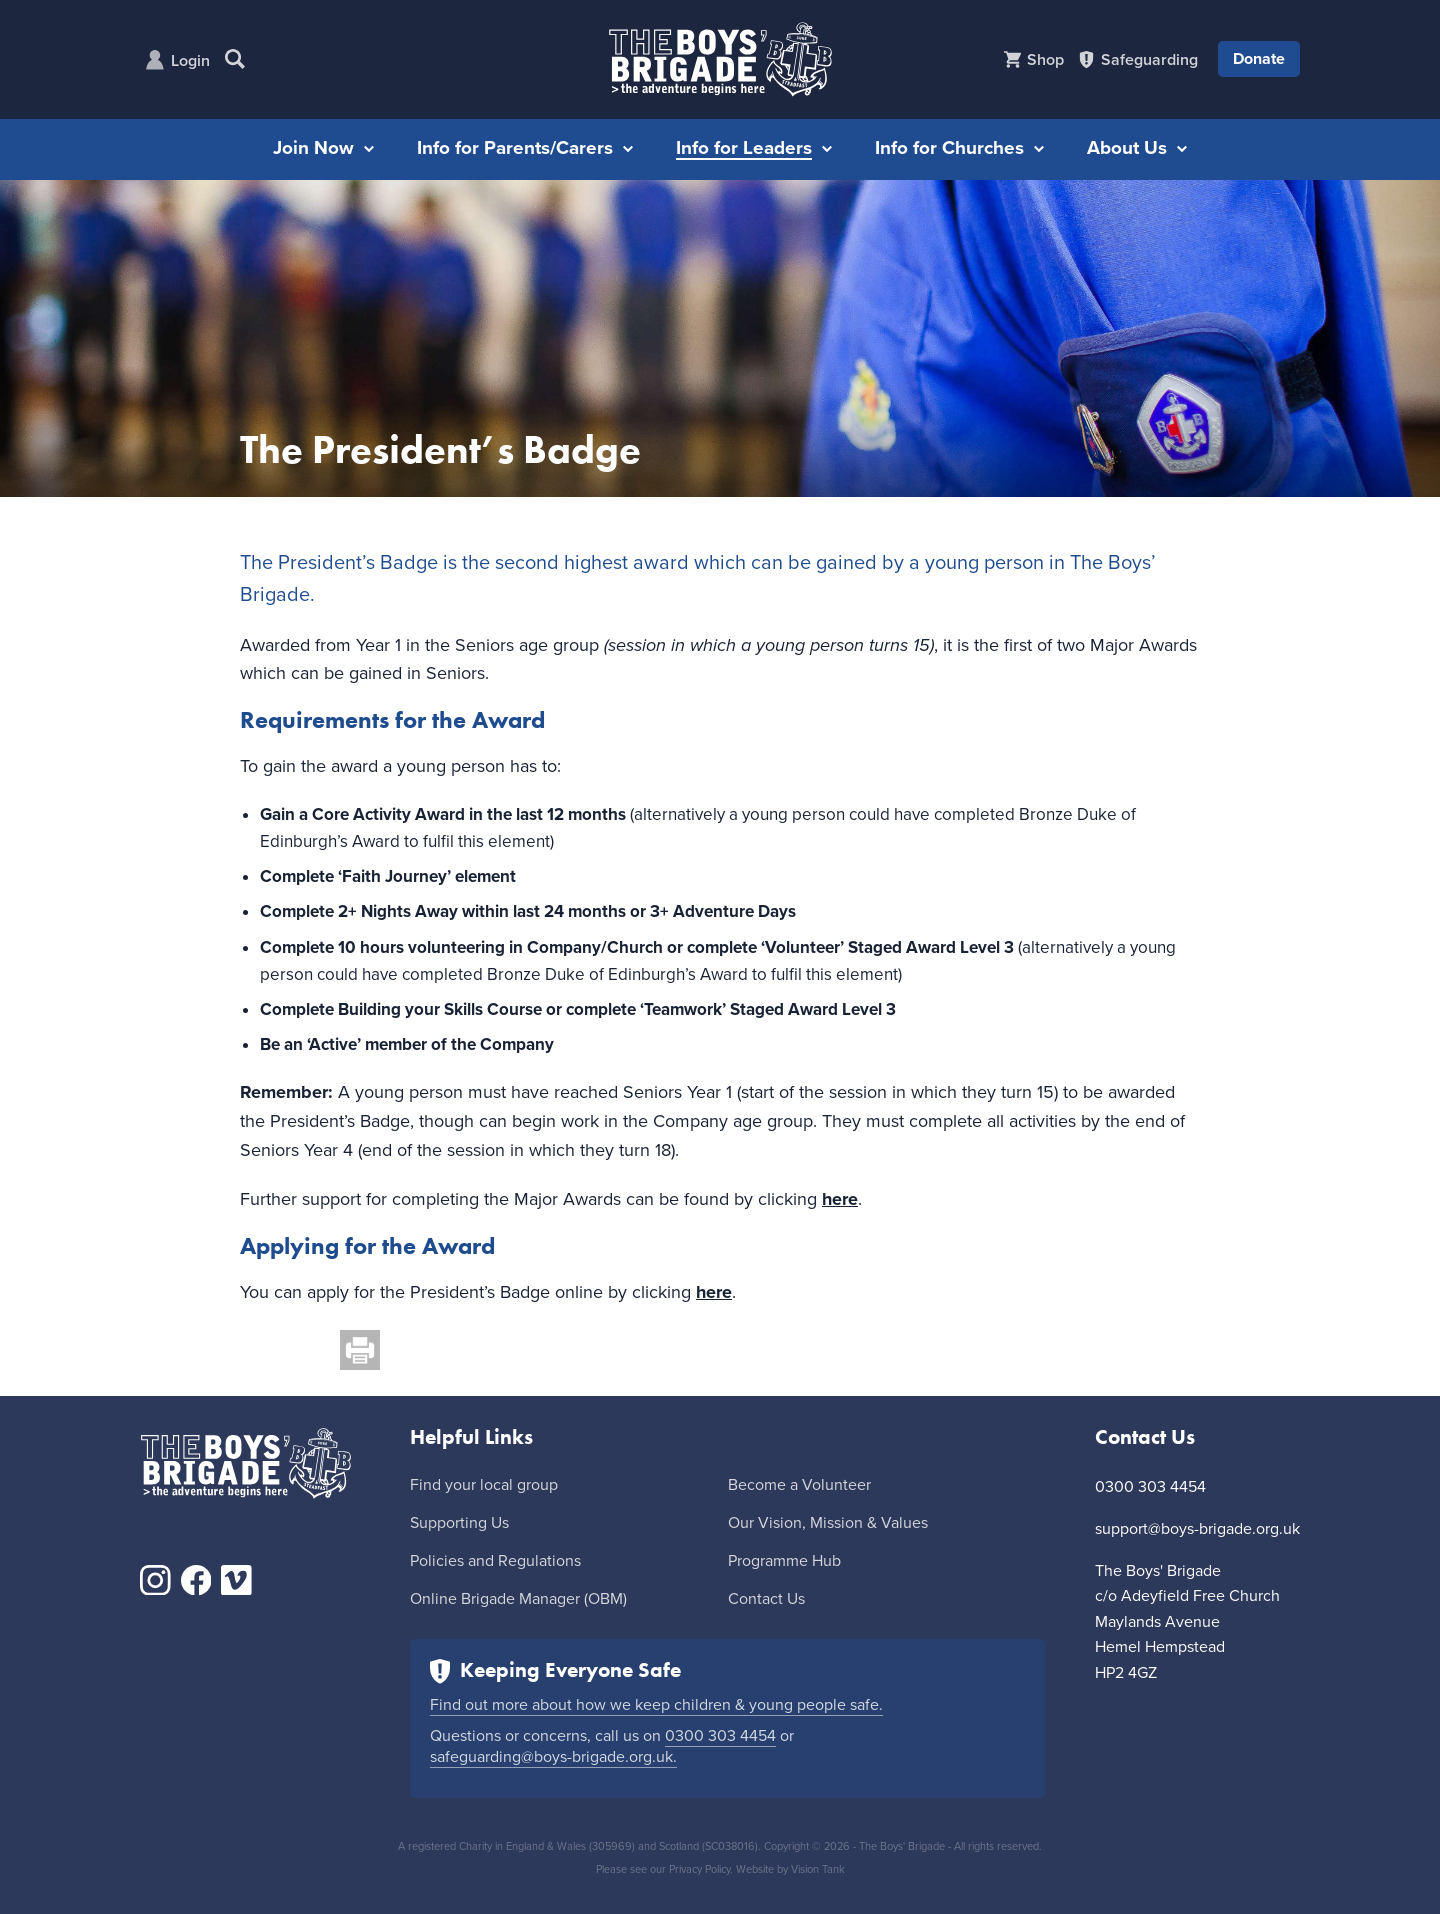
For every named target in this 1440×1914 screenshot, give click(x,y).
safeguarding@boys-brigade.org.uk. (553, 1757)
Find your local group (484, 1485)
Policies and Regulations (495, 1561)
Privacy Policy (699, 1869)
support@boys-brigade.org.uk (1197, 1529)
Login (190, 61)
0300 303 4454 (720, 1736)
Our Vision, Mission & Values (828, 1523)
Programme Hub (784, 1561)
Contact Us (766, 1599)
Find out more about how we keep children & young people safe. (656, 1705)
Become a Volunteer (799, 1485)
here (840, 1199)
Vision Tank (818, 1869)
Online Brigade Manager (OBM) (518, 1599)
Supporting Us (459, 1523)
